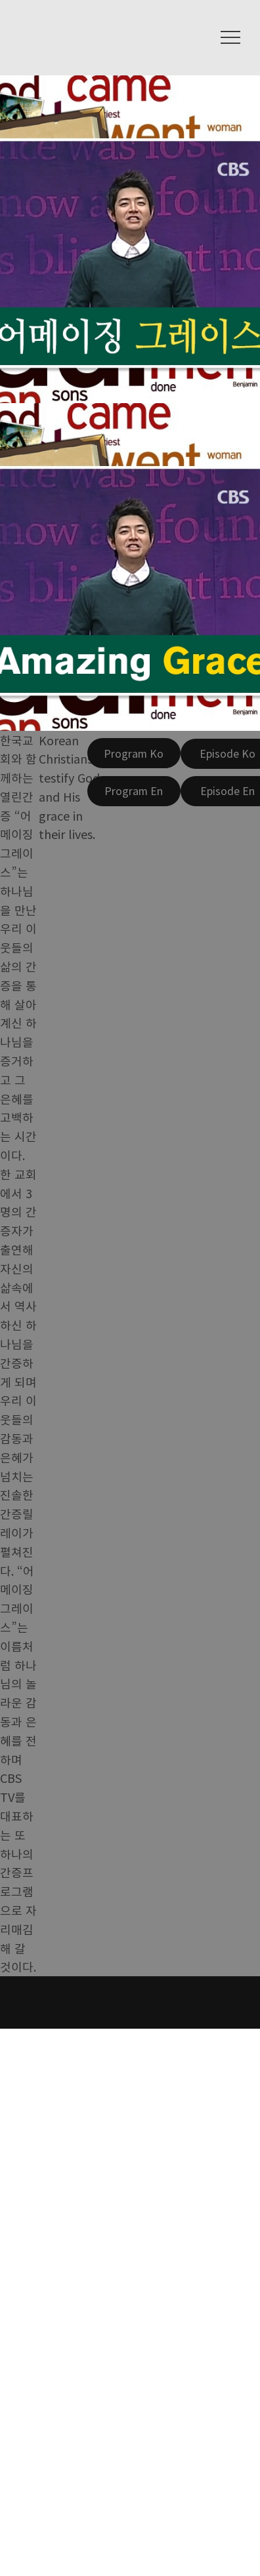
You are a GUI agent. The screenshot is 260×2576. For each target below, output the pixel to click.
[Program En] (134, 791)
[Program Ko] (134, 753)
